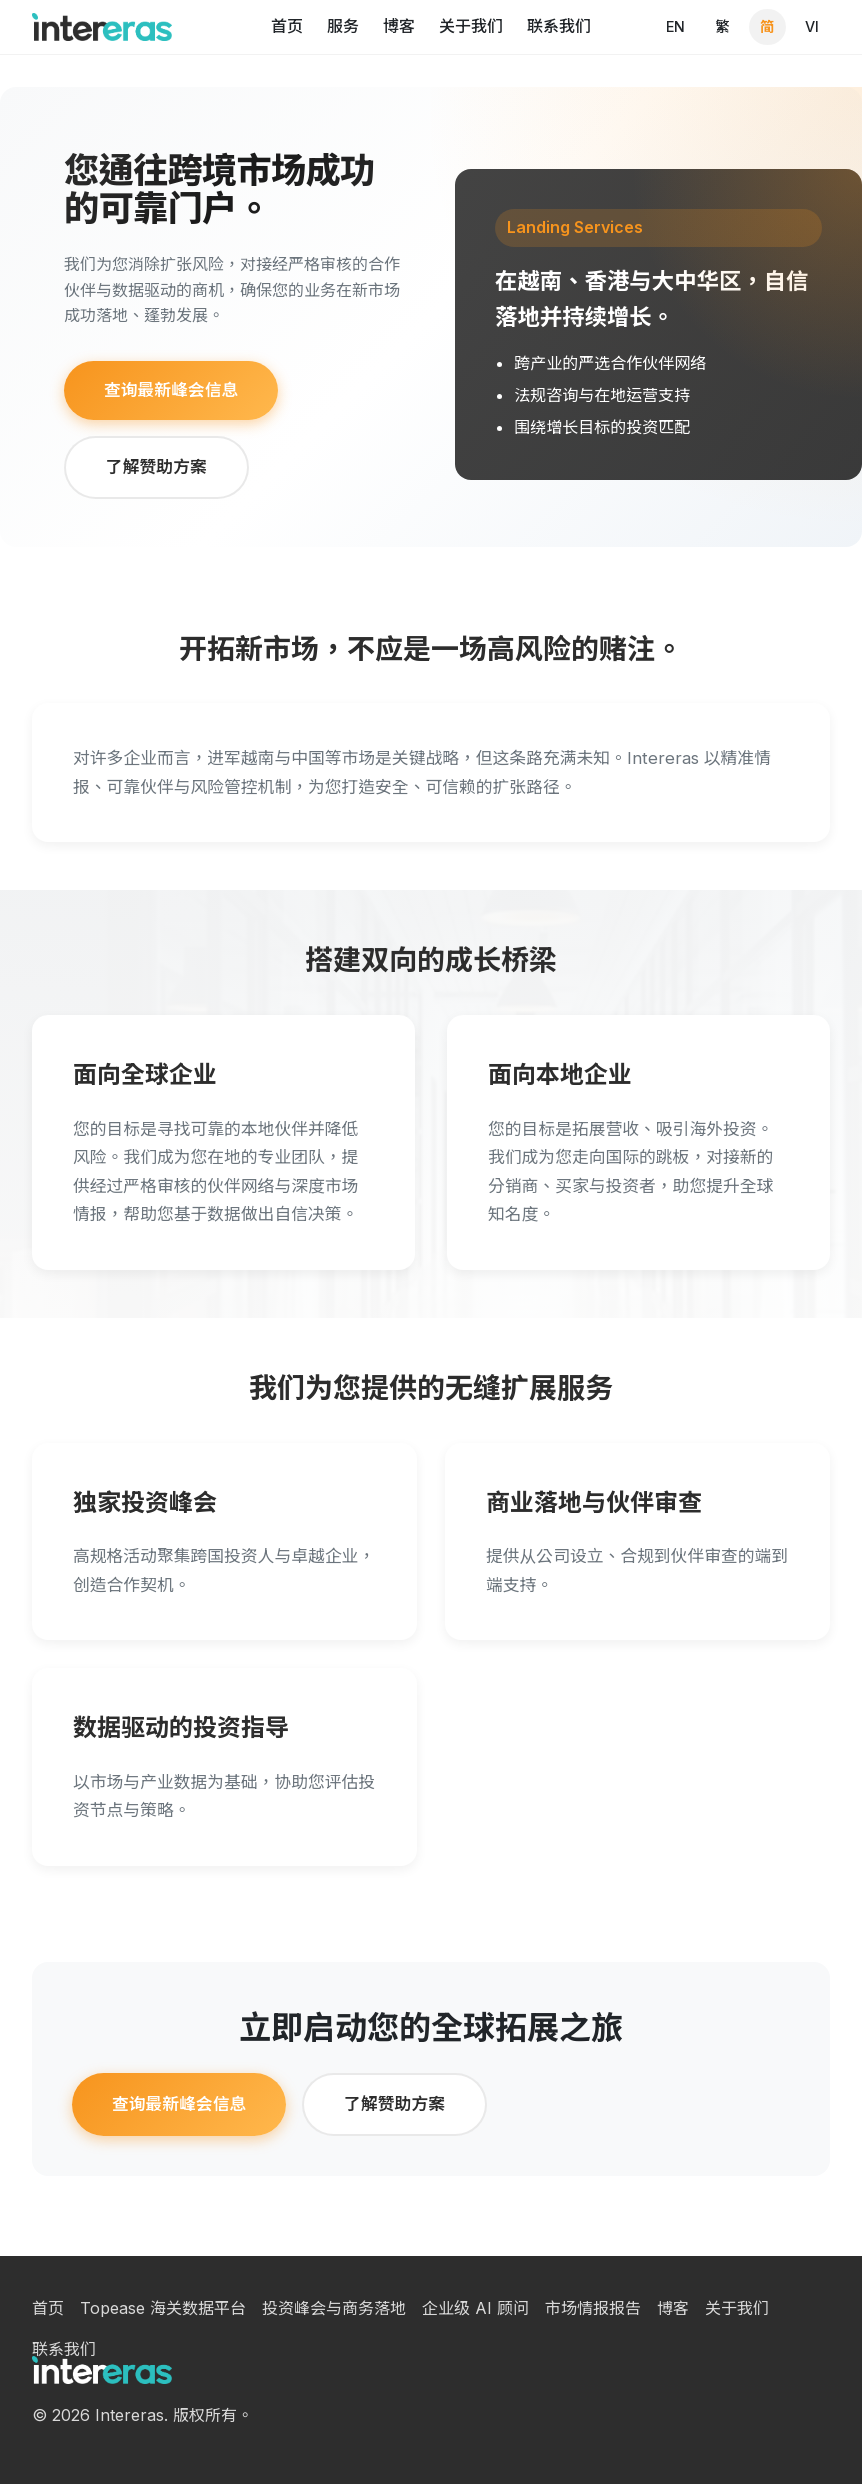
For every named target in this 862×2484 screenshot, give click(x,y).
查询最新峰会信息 (171, 390)
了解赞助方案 (156, 467)
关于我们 (471, 26)
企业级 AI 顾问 (475, 2308)
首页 (287, 26)
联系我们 (559, 26)
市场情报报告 (593, 2308)
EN (675, 26)
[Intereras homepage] (102, 27)
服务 (343, 26)
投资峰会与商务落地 (334, 2308)
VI (812, 26)
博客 (399, 26)
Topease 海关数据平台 (163, 2308)
